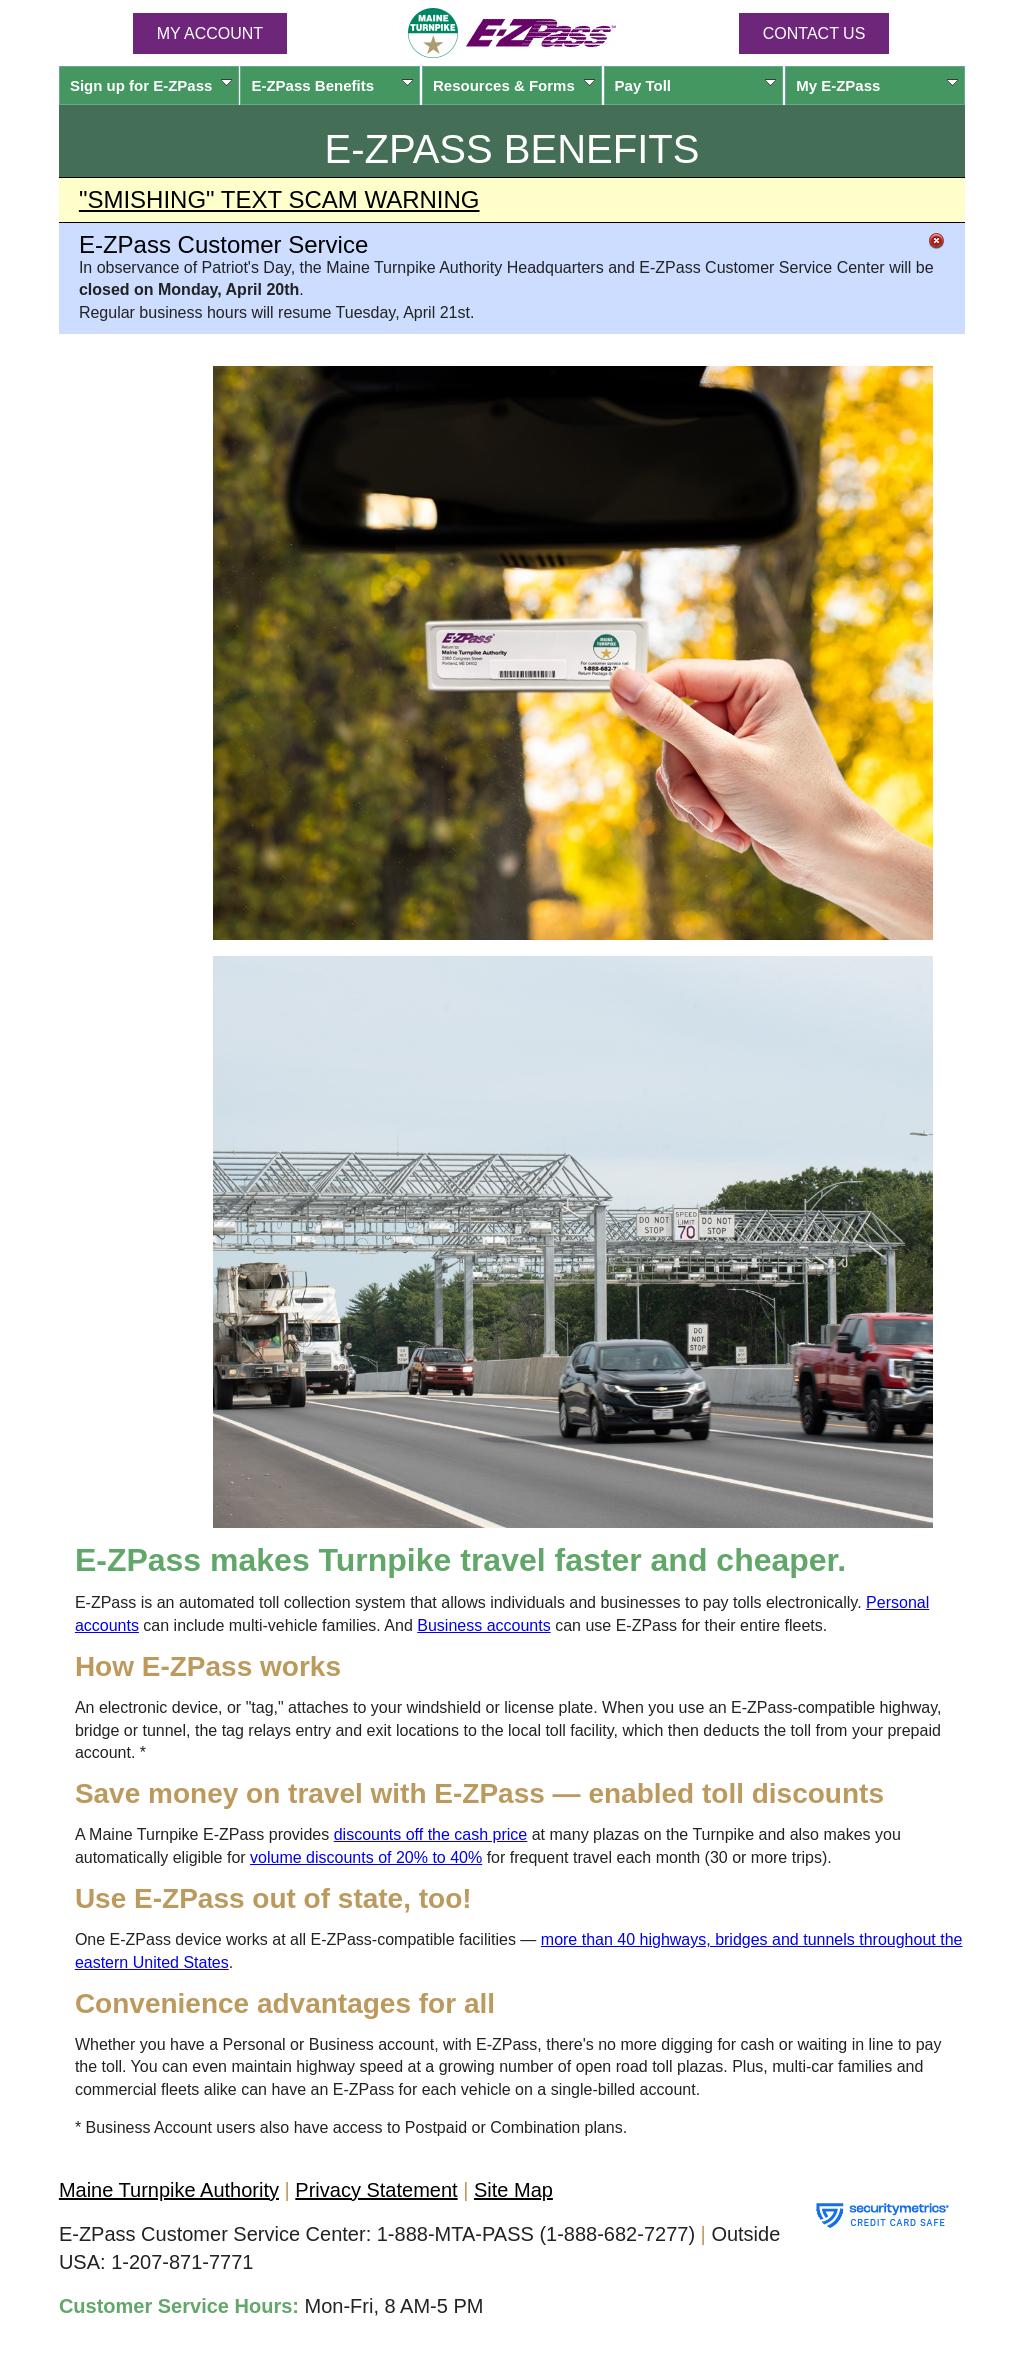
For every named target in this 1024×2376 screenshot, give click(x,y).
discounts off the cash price (431, 1834)
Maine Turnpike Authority (169, 2190)
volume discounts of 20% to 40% (366, 1857)
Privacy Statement (376, 2190)
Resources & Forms (514, 85)
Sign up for (151, 85)
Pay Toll (696, 85)
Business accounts (483, 1625)
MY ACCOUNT (210, 33)
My (877, 85)
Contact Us (814, 33)
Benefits (332, 85)
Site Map (513, 2190)
